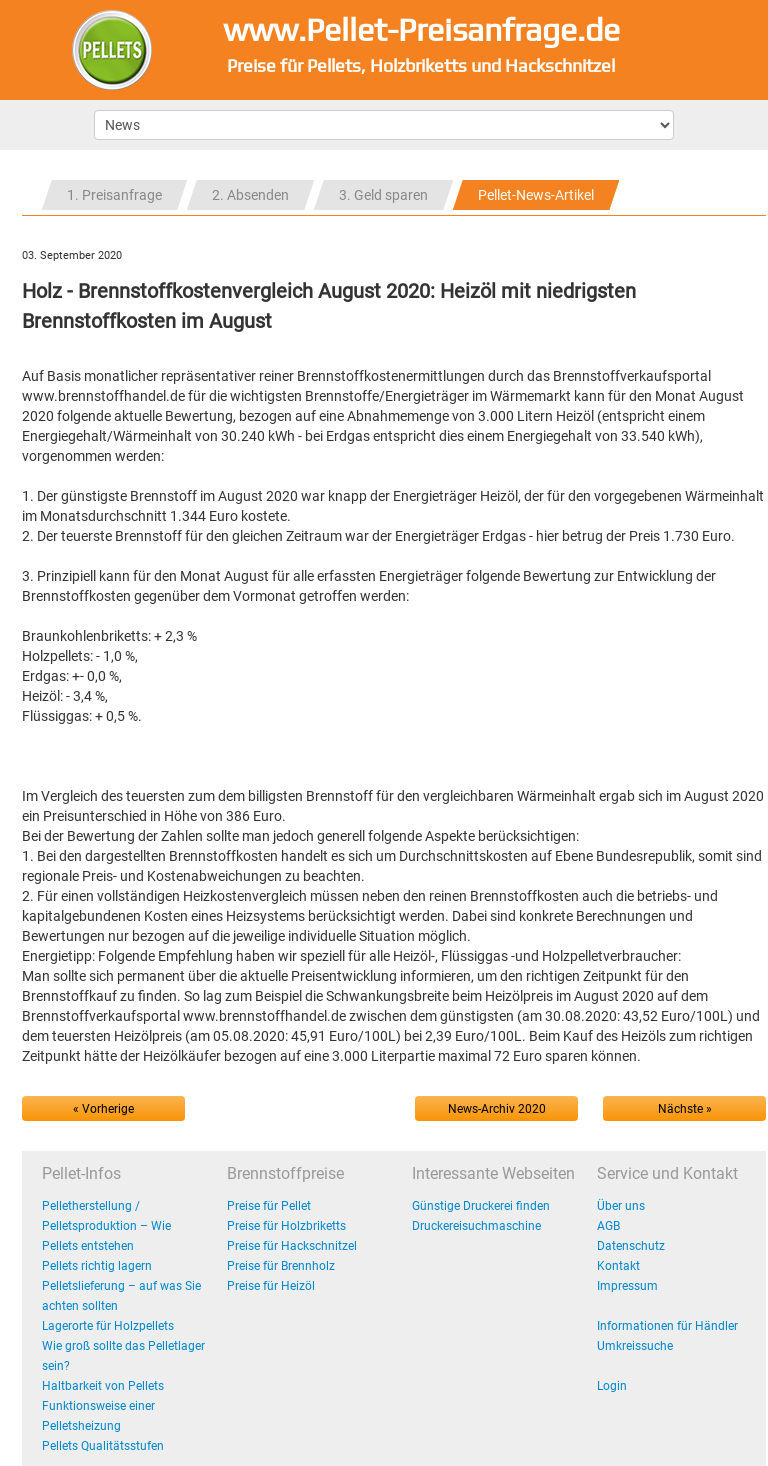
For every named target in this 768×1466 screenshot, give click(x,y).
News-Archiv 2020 (497, 1109)
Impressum (627, 1286)
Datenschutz (631, 1246)
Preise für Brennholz (281, 1266)
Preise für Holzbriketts (286, 1226)
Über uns (621, 1206)
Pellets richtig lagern (97, 1266)
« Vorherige (103, 1109)
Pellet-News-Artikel (536, 195)
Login (612, 1386)
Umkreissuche (635, 1346)
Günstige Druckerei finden (481, 1206)
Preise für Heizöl (271, 1286)
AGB (608, 1226)
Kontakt (618, 1266)
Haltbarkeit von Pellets (103, 1386)
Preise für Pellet (269, 1206)
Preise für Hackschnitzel (292, 1246)
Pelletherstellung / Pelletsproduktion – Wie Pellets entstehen (106, 1226)
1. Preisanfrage (114, 195)
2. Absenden (250, 195)
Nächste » (685, 1109)
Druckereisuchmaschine (476, 1226)
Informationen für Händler (667, 1326)
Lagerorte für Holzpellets (108, 1326)
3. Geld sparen (383, 195)
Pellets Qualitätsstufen (103, 1446)
